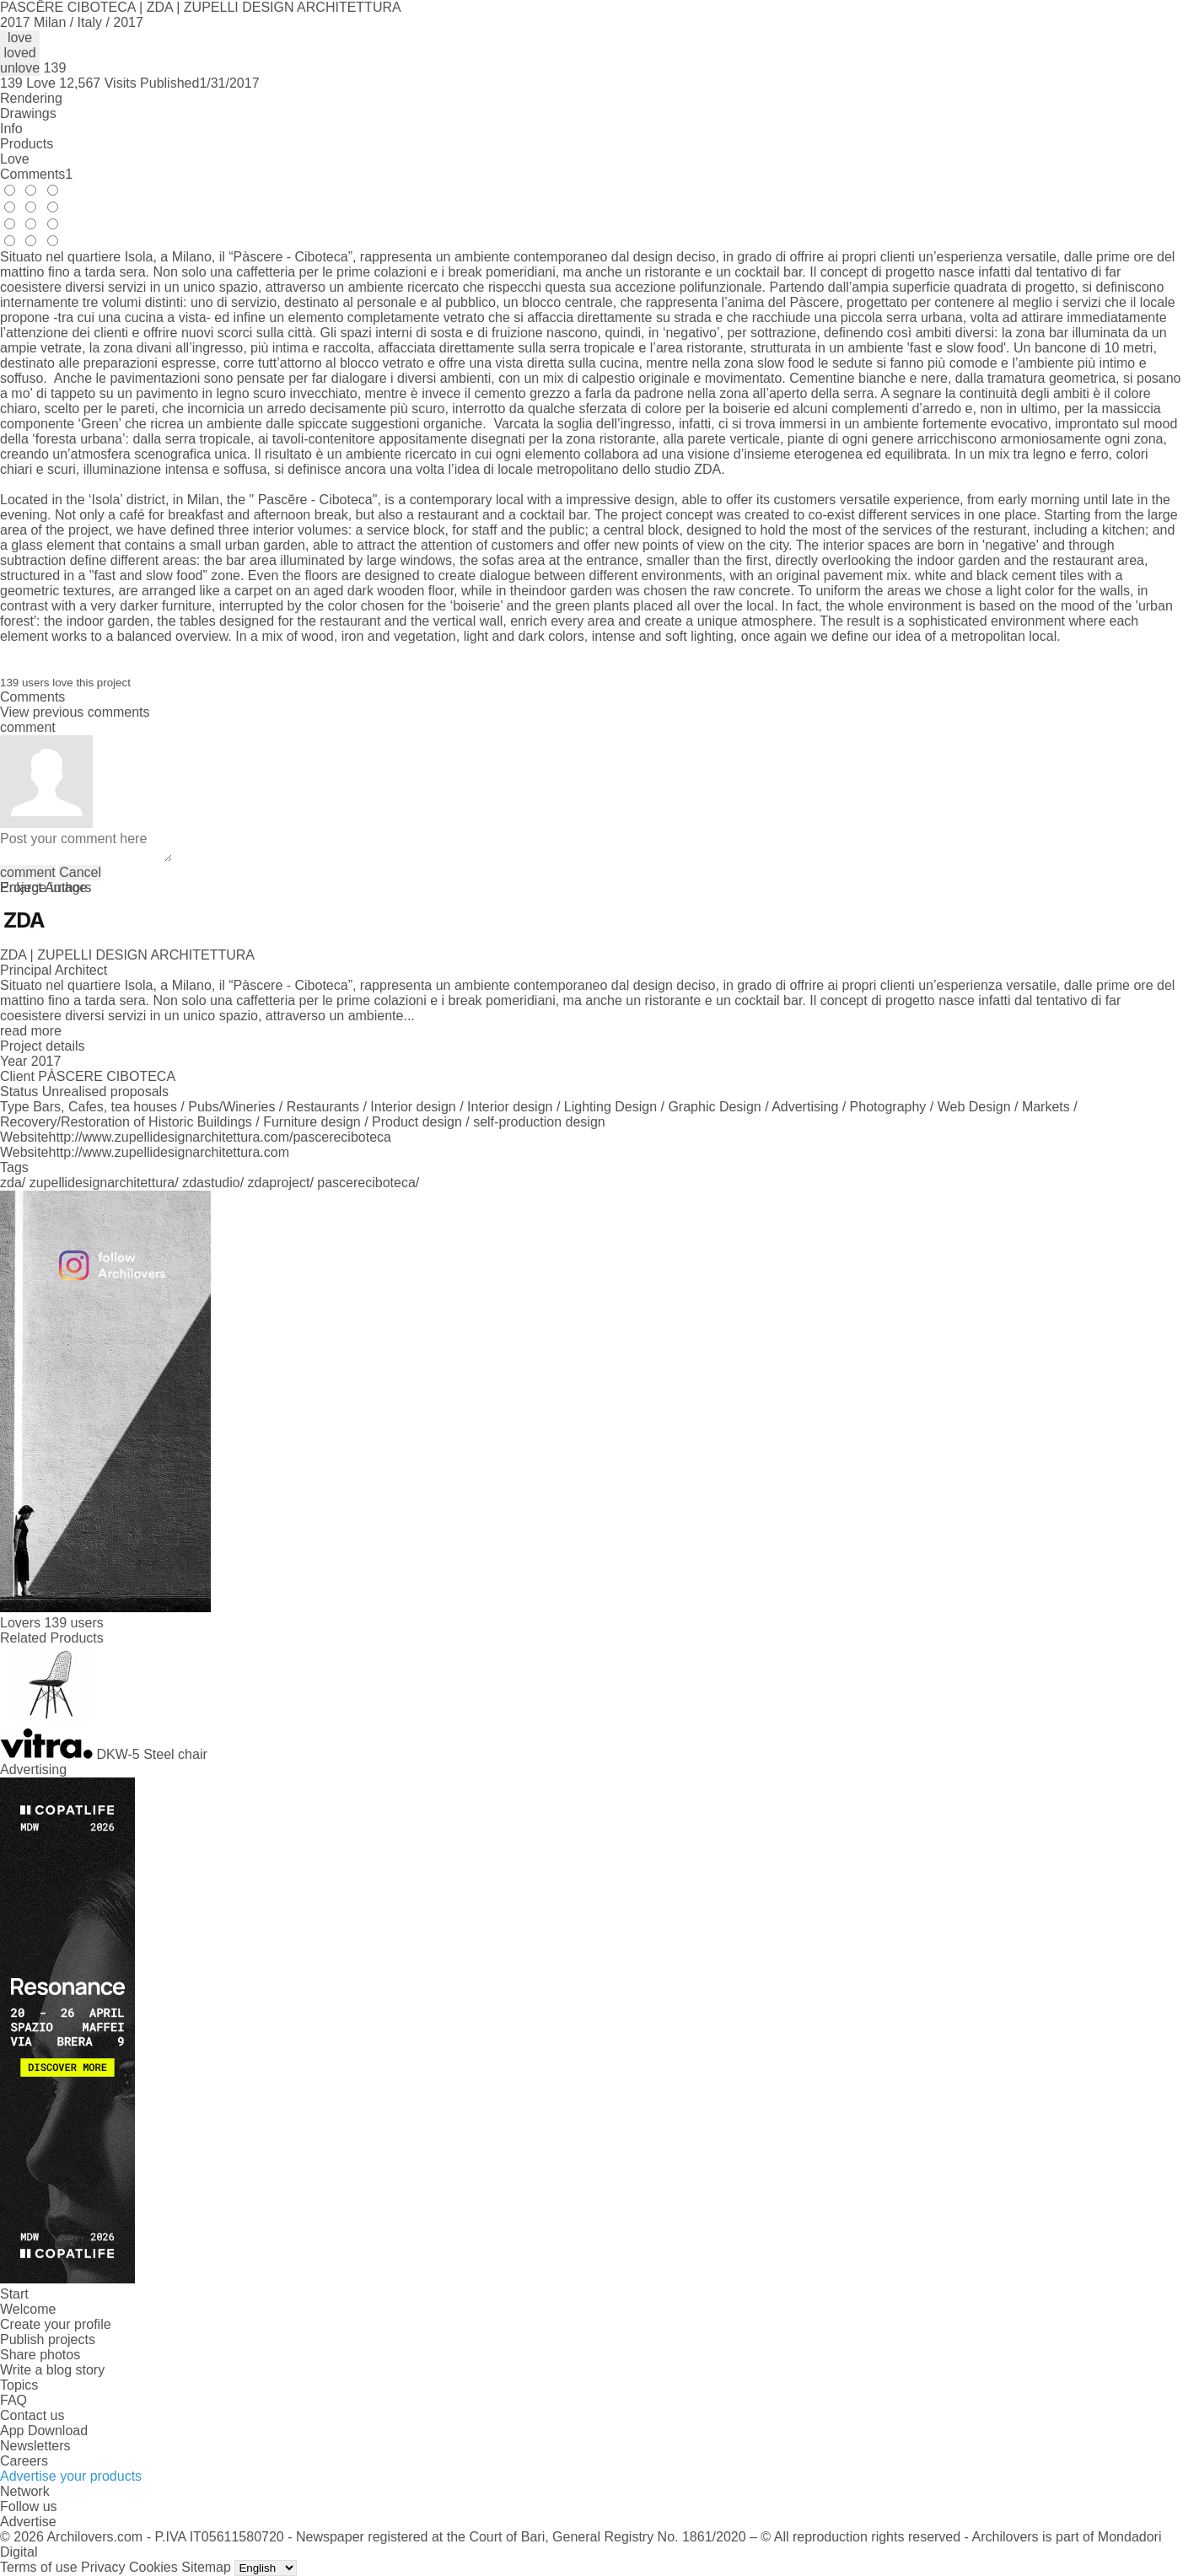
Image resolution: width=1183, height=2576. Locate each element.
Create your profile (55, 2324)
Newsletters (35, 2446)
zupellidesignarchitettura (102, 1182)
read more (31, 1031)
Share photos (40, 2354)
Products (26, 144)
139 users (73, 1623)
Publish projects (47, 2339)
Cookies (153, 2567)
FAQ (13, 2400)
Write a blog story (52, 2370)
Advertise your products (71, 2476)
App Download (44, 2430)
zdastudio (211, 1182)
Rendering (31, 98)
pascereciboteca (366, 1182)
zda (11, 1182)
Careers (24, 2461)
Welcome (28, 2309)
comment (28, 872)
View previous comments (75, 712)
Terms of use (39, 2567)
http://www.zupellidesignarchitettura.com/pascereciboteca (220, 1137)
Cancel (80, 872)
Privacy (103, 2567)
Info (11, 128)
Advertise (28, 2521)
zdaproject (279, 1182)
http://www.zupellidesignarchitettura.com (169, 1152)
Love (15, 159)
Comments (36, 174)
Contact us (32, 2415)
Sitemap (206, 2567)
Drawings (28, 113)
